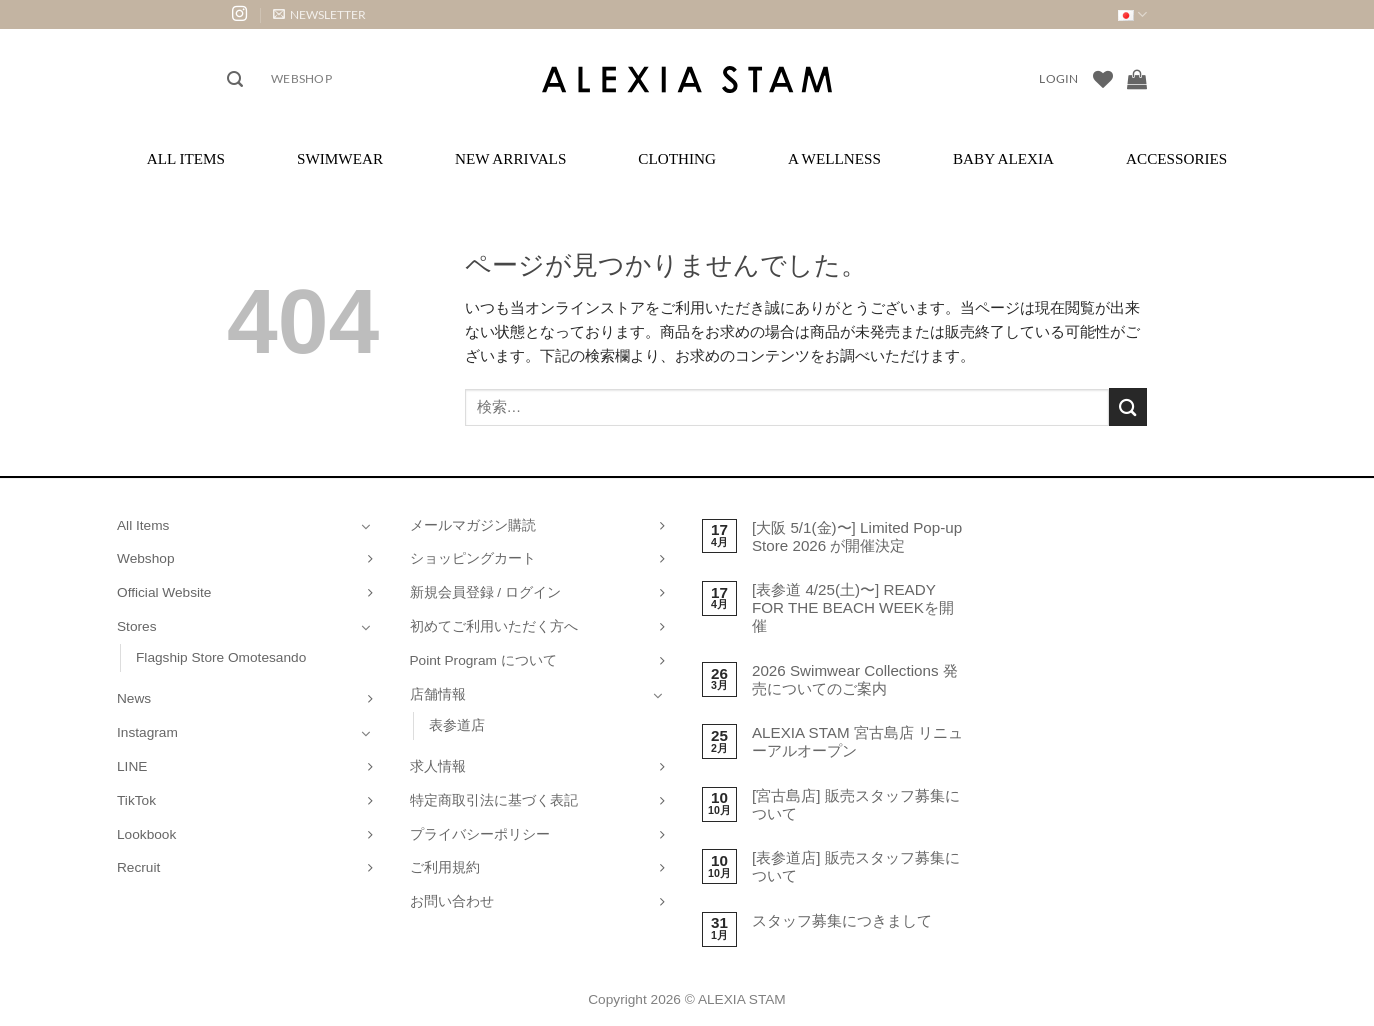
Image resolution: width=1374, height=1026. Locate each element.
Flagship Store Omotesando (221, 657)
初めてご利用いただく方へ (494, 626)
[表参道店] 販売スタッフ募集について (856, 866)
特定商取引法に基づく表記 (494, 800)
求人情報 (438, 766)
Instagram (147, 732)
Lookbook (146, 834)
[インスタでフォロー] (239, 14)
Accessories (1176, 158)
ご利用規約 (445, 867)
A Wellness (834, 158)
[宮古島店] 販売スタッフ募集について (856, 804)
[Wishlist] (1103, 79)
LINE (132, 766)
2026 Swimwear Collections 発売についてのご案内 (855, 679)
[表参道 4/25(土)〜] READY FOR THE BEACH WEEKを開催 (853, 607)
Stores (137, 626)
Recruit (138, 867)
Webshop (301, 78)
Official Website (164, 592)
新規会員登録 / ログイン (485, 592)
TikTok (136, 800)
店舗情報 (438, 694)
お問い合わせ (452, 901)
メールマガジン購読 (473, 525)
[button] (319, 14)
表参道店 (457, 725)
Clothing (677, 158)
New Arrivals (510, 158)
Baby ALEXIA (1003, 158)
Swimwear (340, 158)
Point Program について (483, 660)
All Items (186, 158)
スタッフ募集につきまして (842, 920)
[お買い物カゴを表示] (1137, 79)
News (134, 698)
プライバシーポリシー (480, 834)
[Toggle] (366, 526)
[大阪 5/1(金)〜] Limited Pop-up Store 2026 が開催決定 (857, 536)
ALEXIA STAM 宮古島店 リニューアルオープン (857, 741)
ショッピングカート (473, 558)
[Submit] (1128, 406)
